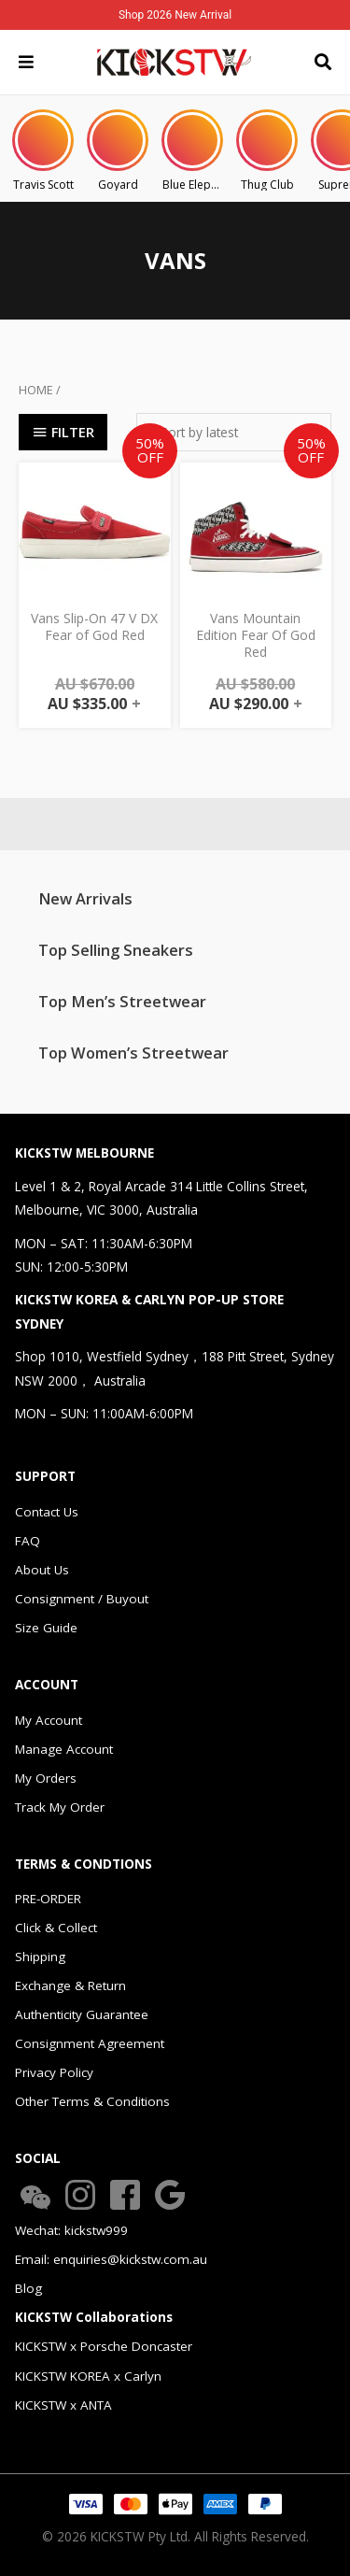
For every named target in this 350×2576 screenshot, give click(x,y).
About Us (42, 1569)
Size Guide (46, 1627)
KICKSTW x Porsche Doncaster (103, 2346)
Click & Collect (56, 1927)
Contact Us (46, 1511)
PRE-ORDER (48, 1898)
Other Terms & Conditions (92, 2101)
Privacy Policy (54, 2072)
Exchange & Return (70, 1985)
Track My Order (60, 1807)
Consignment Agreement (89, 2043)
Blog (28, 2288)
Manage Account (64, 1749)
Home (36, 390)
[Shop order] (233, 432)
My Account (48, 1720)
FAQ (27, 1540)
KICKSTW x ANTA (63, 2405)
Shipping (40, 1956)
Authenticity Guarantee (81, 2014)
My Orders (46, 1778)
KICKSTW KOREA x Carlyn (88, 2376)
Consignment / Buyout (81, 1598)
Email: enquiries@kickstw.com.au (111, 2259)
